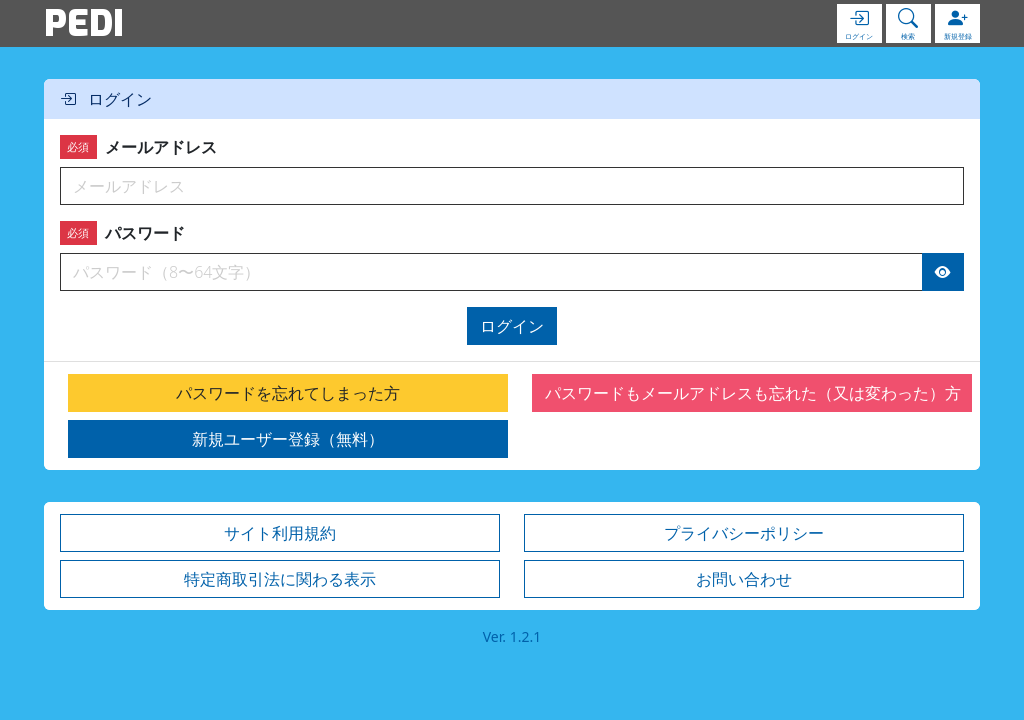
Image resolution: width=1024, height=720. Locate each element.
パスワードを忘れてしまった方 (288, 393)
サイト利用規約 (280, 533)
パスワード (122, 233)
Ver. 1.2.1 (512, 636)
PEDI (84, 23)
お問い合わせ (744, 579)
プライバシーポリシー (744, 533)
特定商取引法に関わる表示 (280, 579)
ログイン (512, 326)
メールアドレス (138, 147)
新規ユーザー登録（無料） (288, 439)
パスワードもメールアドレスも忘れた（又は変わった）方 (753, 393)
